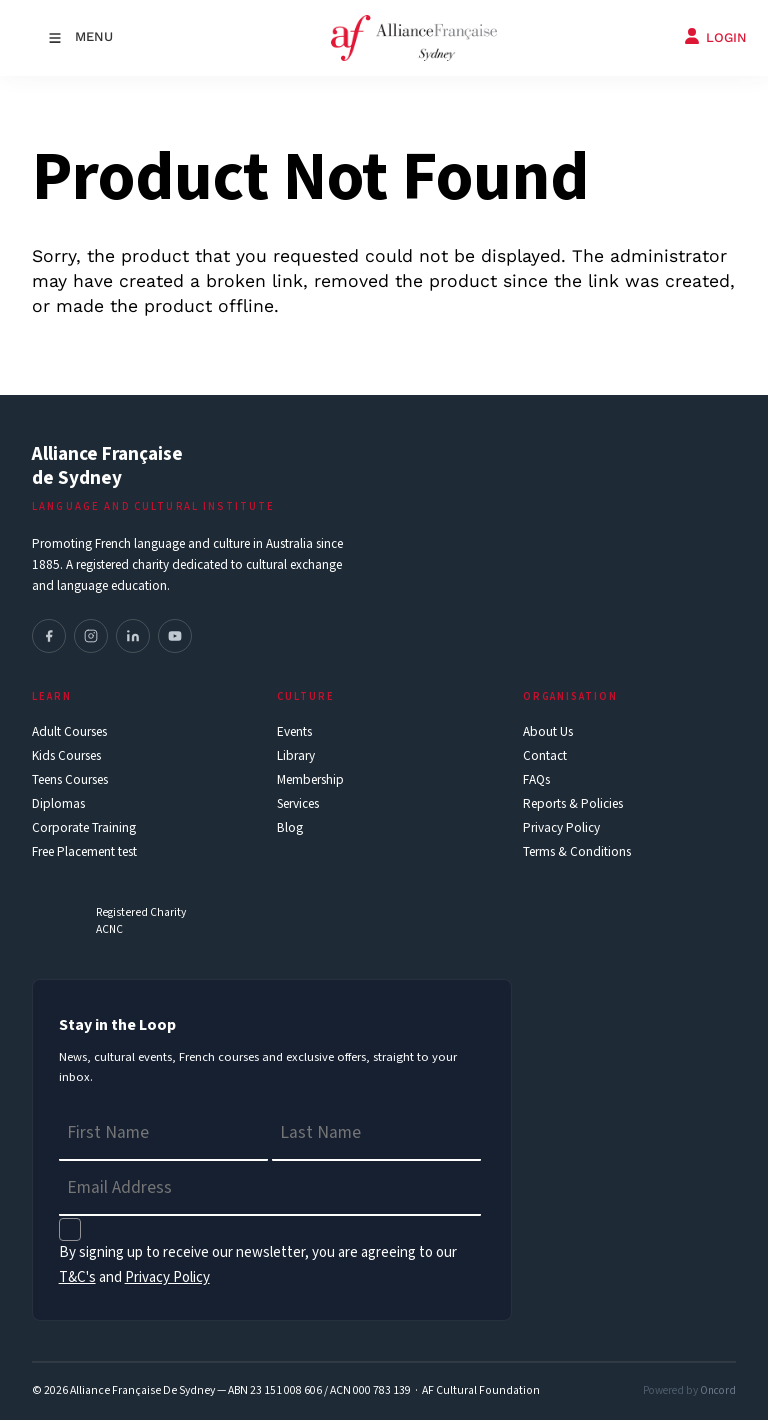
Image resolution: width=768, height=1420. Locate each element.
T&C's (77, 1277)
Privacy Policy (167, 1277)
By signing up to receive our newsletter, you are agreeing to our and (258, 1265)
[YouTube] (175, 636)
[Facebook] (49, 636)
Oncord (718, 1390)
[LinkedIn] (133, 636)
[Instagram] (91, 636)
